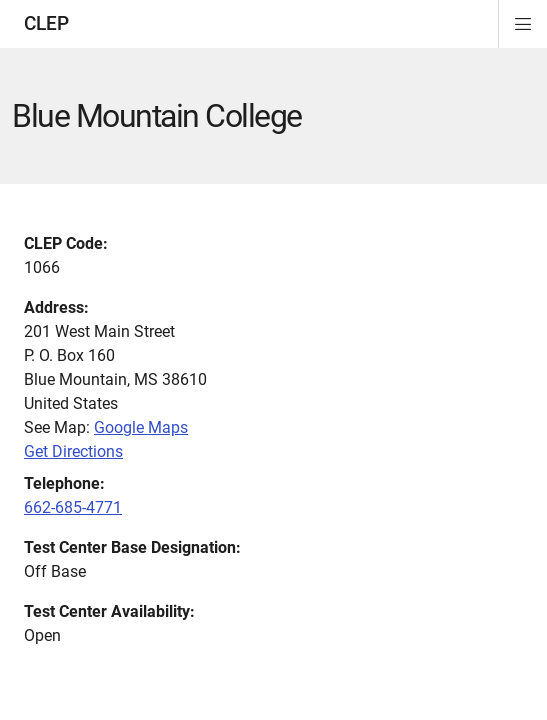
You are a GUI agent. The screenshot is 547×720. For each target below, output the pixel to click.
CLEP (46, 23)
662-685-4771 (73, 507)
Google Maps (141, 427)
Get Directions (73, 451)
